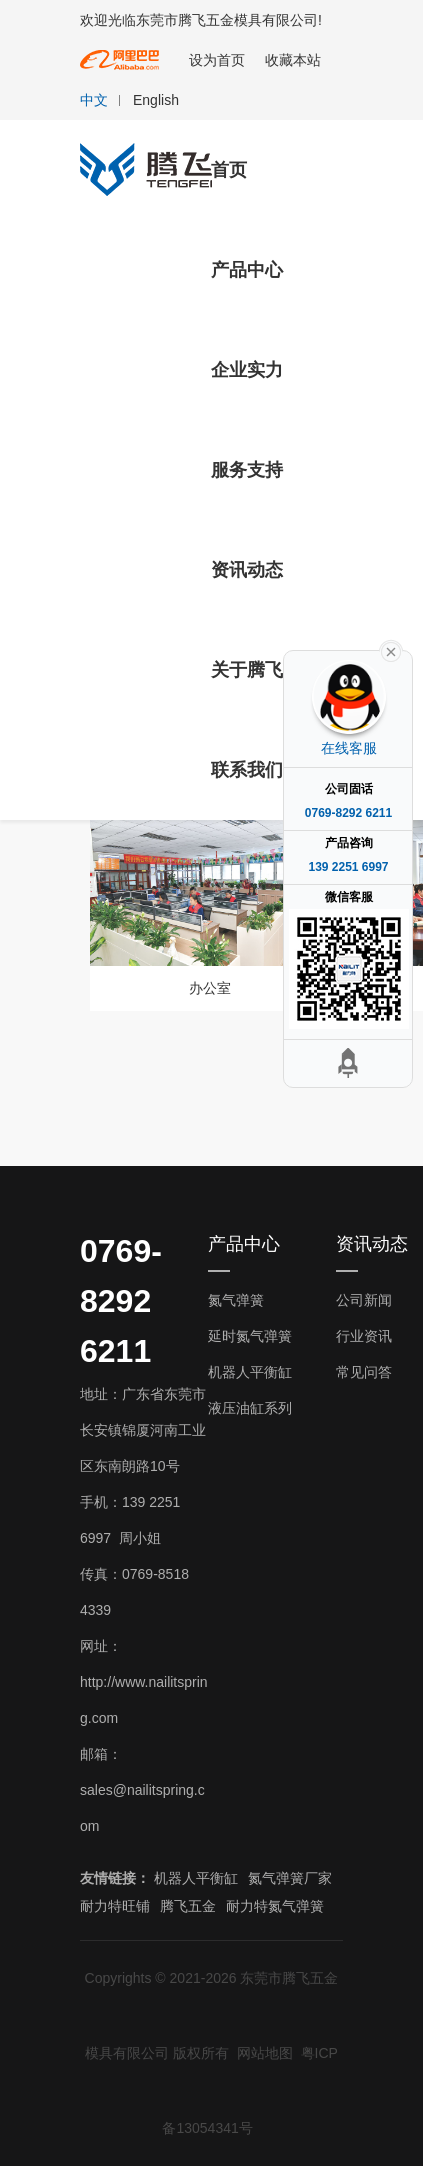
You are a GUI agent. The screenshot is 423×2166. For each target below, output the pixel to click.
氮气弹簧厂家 (290, 1878)
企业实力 (247, 370)
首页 (229, 170)
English (156, 100)
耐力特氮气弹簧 (275, 1906)
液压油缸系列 (250, 1408)
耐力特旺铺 (115, 1906)
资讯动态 (247, 570)
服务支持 (247, 470)
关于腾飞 (247, 670)
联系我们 (247, 770)
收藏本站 (293, 60)
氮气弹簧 (236, 1300)
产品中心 (247, 270)
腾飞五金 (188, 1906)
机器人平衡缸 (250, 1372)
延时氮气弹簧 (250, 1336)
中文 (94, 100)
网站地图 (265, 2053)
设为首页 (217, 60)
